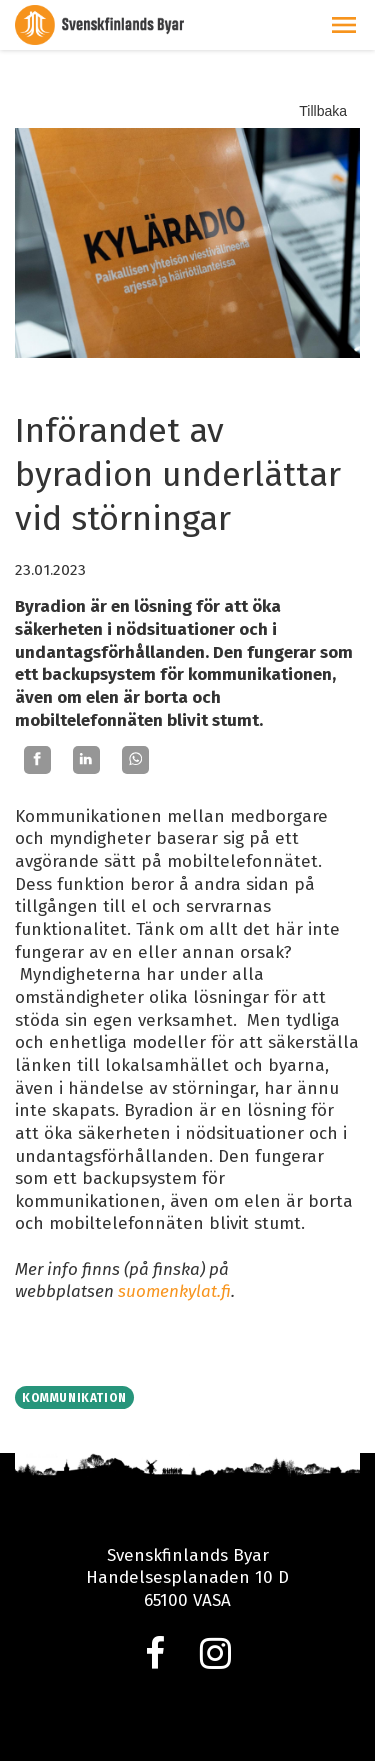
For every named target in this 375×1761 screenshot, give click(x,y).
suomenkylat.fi (174, 1291)
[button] (344, 25)
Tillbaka (323, 111)
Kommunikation (74, 1398)
